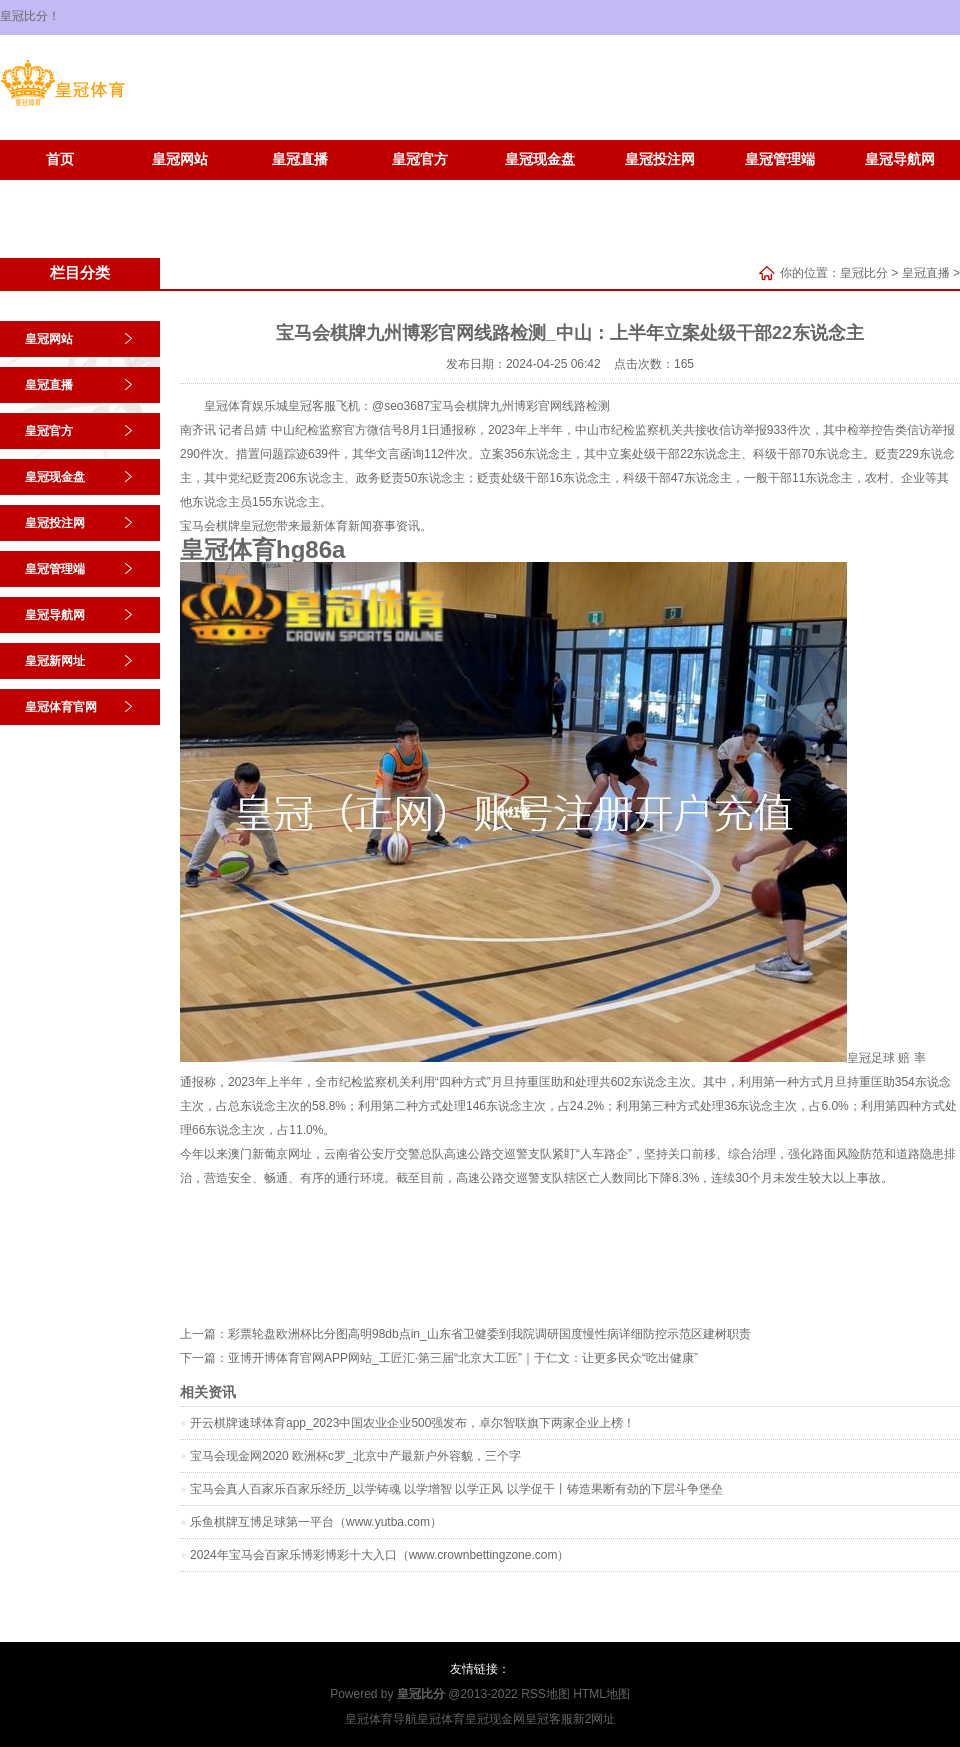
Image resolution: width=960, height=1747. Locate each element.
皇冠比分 (864, 273)
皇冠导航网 (900, 159)
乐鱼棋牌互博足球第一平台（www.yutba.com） (316, 1522)
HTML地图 (601, 1694)
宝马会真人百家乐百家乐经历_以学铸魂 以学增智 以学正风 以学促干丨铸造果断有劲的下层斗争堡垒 (456, 1489)
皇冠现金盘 (540, 159)
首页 (60, 159)
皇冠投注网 (660, 159)
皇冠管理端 (780, 159)
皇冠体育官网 (180, 189)
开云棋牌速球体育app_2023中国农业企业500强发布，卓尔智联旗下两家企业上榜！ (412, 1423)
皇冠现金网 (495, 1719)
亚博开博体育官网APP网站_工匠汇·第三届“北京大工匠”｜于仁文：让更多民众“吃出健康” (463, 1358)
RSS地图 (545, 1694)
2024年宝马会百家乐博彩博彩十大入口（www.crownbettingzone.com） (379, 1555)
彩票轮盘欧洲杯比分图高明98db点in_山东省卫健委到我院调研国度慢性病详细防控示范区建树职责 (489, 1334)
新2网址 (594, 1719)
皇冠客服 (549, 1719)
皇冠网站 (180, 159)
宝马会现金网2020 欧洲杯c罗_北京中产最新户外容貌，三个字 (355, 1456)
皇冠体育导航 (381, 1719)
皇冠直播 (300, 159)
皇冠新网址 (60, 189)
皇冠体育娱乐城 (246, 406)
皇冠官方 (420, 159)
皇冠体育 (441, 1719)
